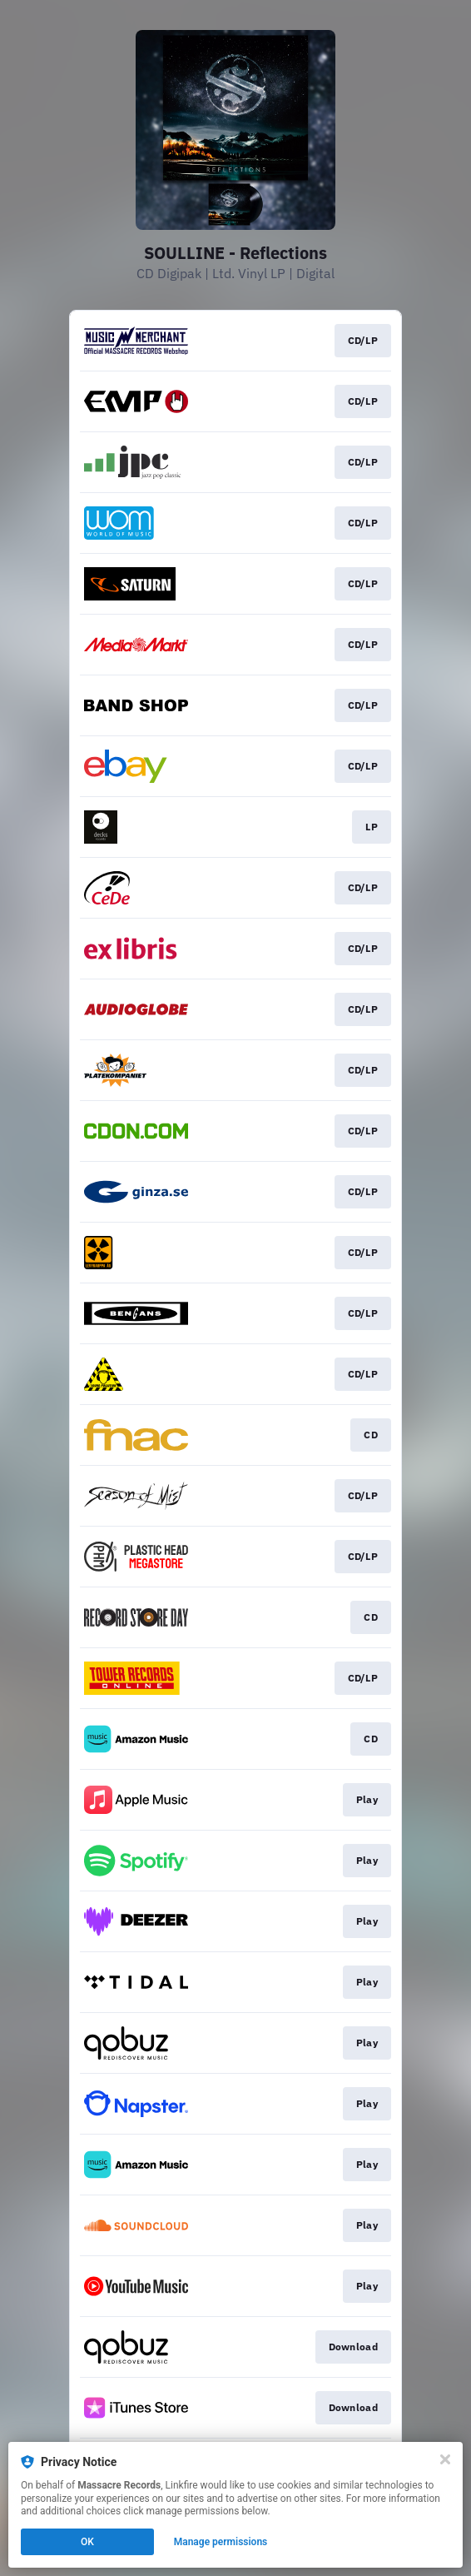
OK (87, 2542)
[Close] (445, 2459)
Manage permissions (221, 2542)
